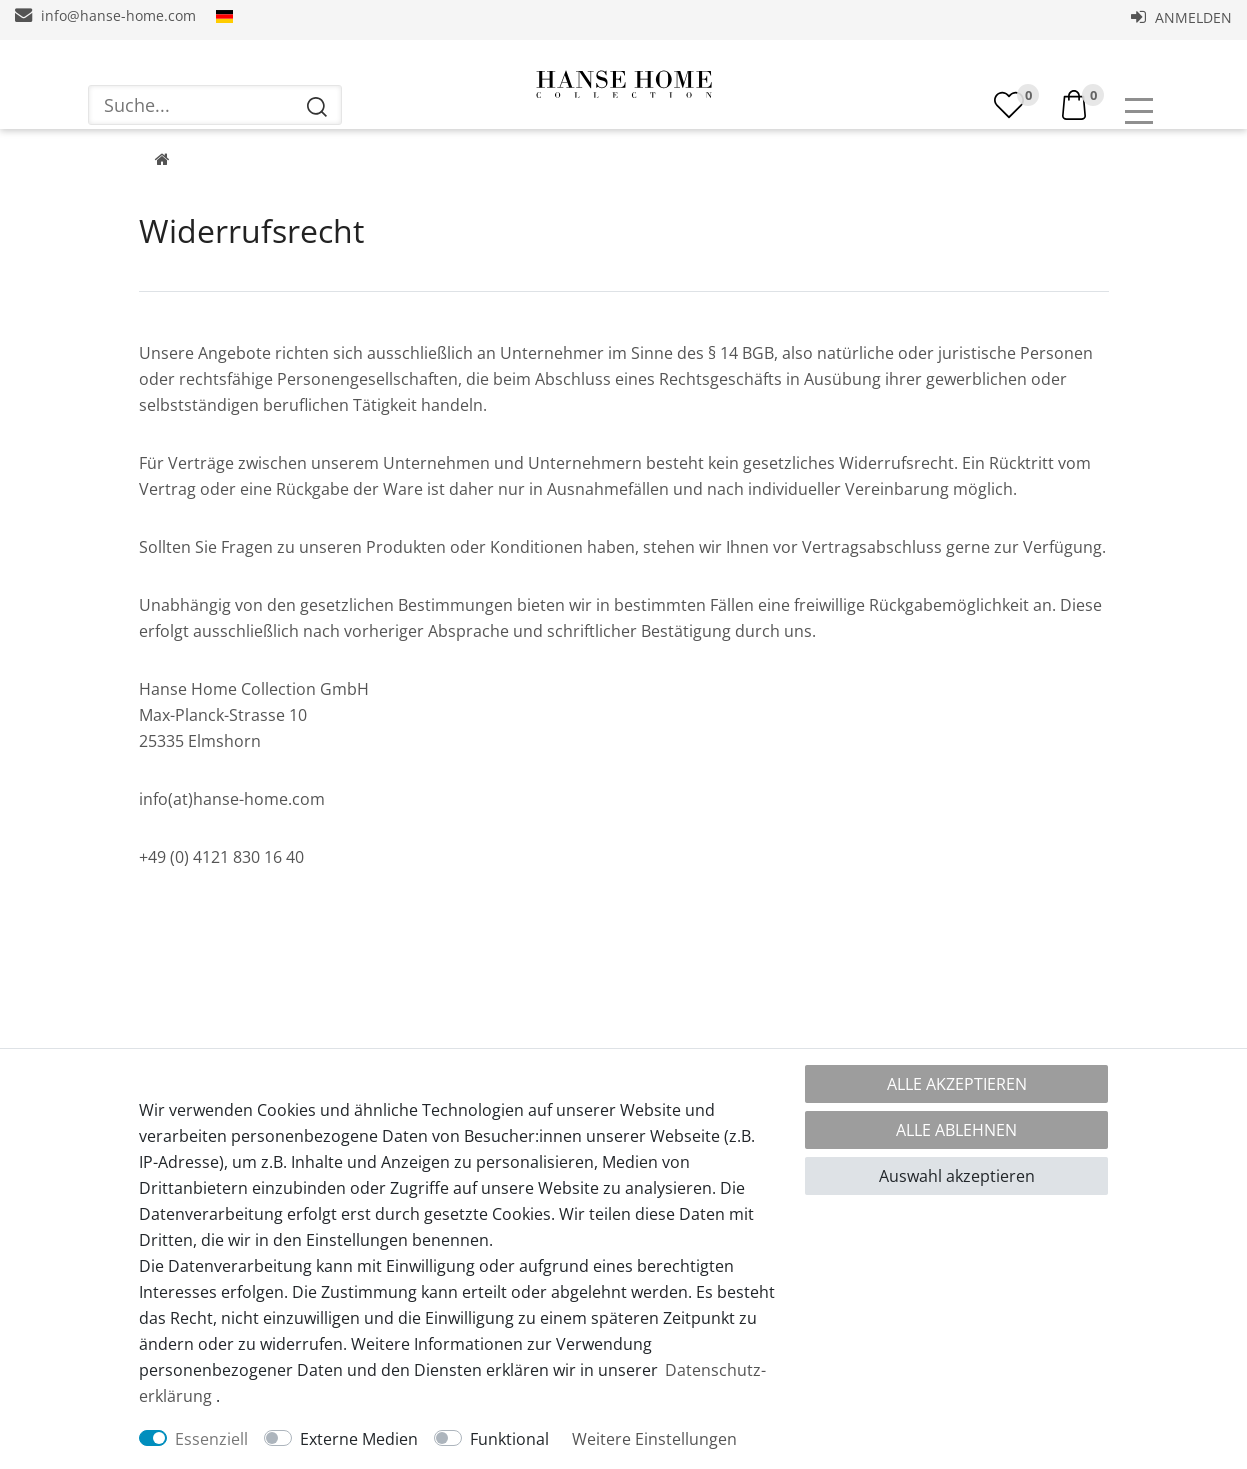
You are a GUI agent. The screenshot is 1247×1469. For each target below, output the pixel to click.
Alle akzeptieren (957, 1084)
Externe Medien (359, 1439)
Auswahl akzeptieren (957, 1176)
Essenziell (211, 1439)
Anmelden (1181, 17)
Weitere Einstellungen (654, 1439)
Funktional (509, 1439)
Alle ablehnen (956, 1130)
